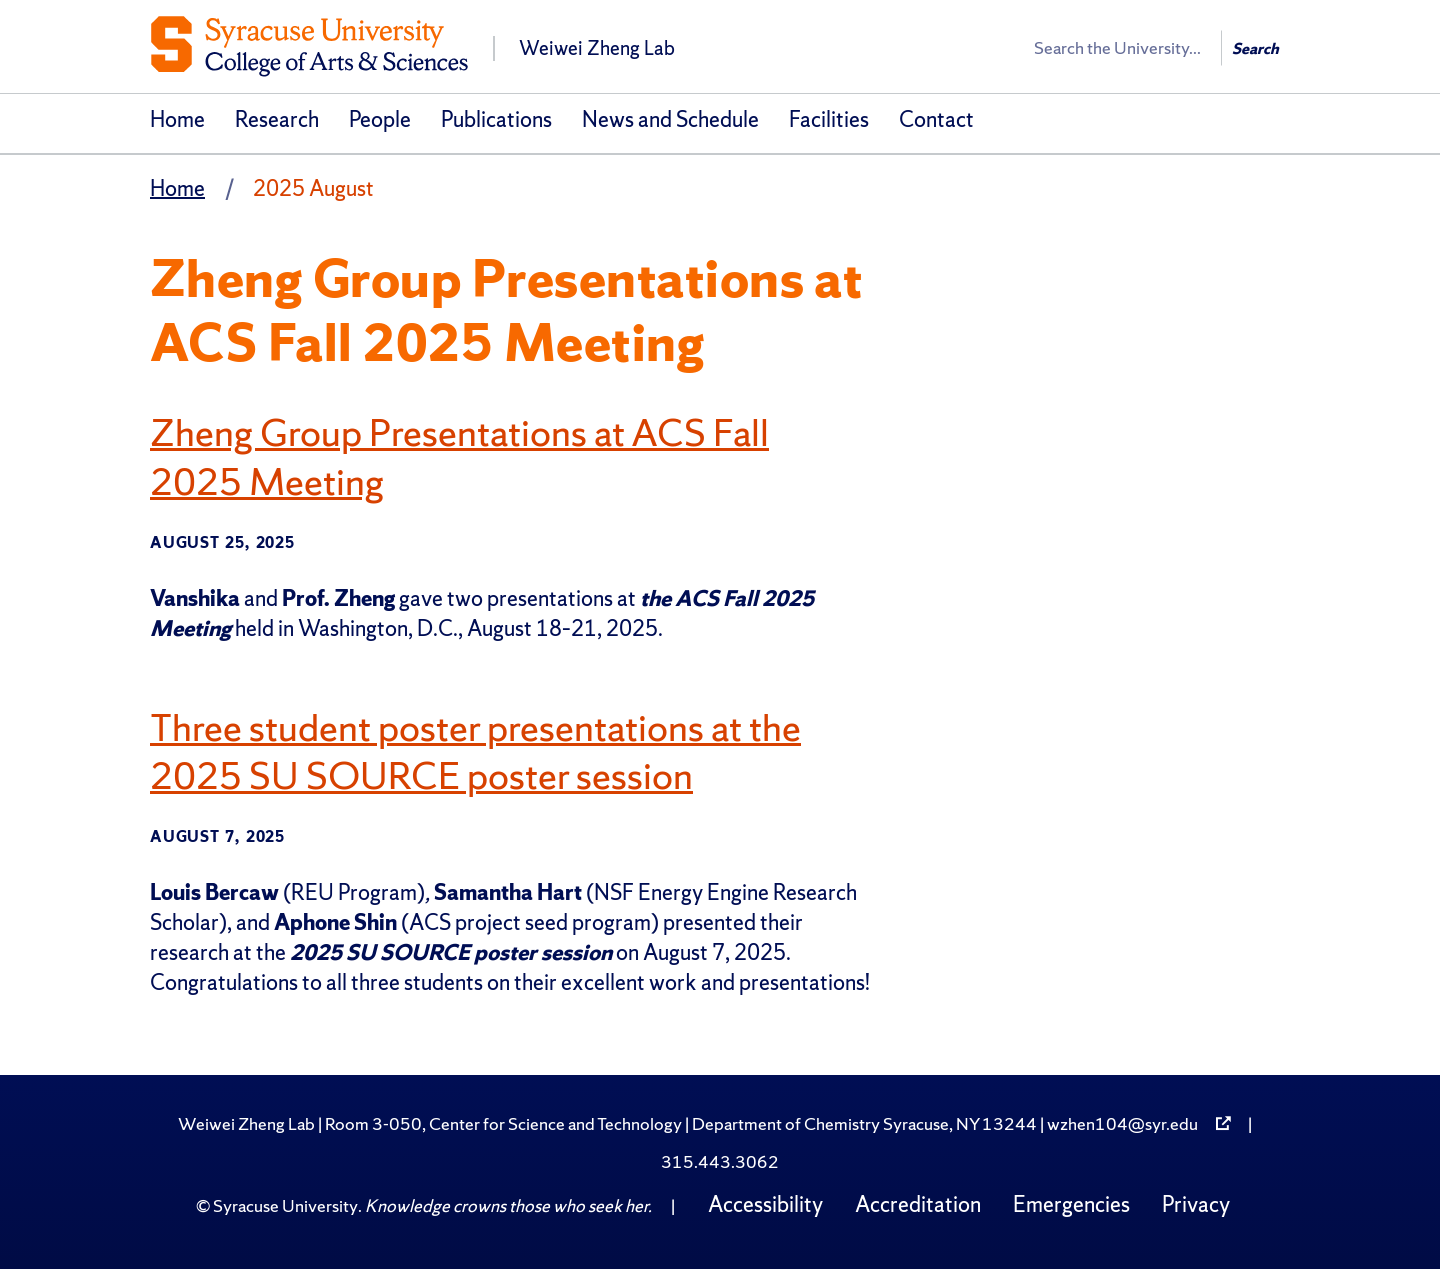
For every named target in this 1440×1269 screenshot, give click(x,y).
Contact (936, 119)
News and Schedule (670, 119)
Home (177, 119)
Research (277, 119)
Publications (496, 119)
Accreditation (918, 1204)
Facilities (829, 119)
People (380, 119)
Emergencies (1071, 1204)
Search (1255, 48)
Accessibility (765, 1204)
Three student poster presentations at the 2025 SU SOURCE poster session (484, 750)
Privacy (1196, 1204)
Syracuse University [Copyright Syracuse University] (285, 1205)
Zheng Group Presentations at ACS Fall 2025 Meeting (465, 456)
